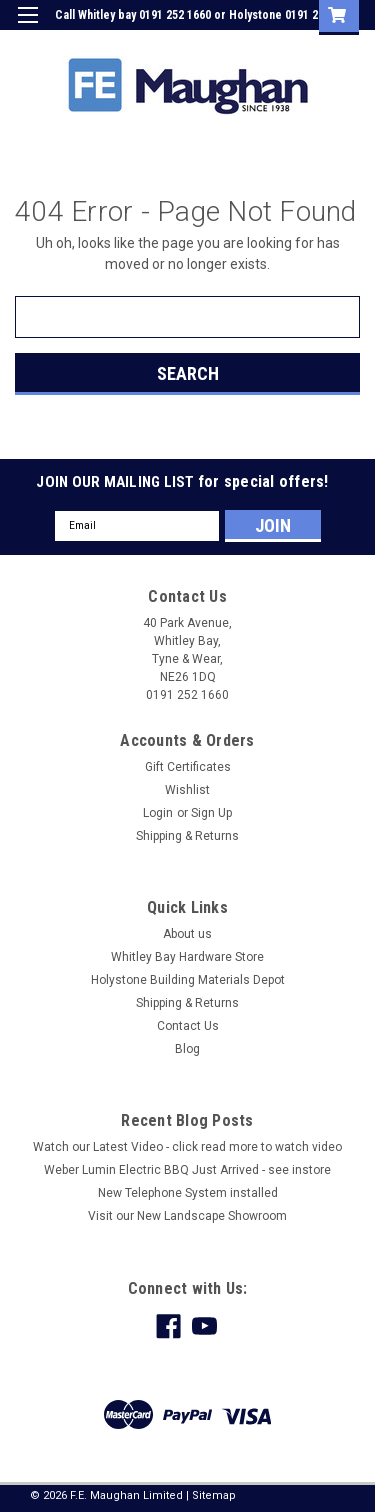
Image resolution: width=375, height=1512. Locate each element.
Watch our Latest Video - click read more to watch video (187, 1147)
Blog (187, 1049)
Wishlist (187, 790)
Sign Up (265, 44)
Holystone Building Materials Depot (188, 980)
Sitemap (214, 1495)
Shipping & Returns (187, 836)
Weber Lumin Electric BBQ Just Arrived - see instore (187, 1170)
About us (187, 934)
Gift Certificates (188, 767)
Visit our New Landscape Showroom (187, 1216)
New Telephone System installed (188, 1193)
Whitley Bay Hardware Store (187, 957)
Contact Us (188, 1026)
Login (208, 44)
